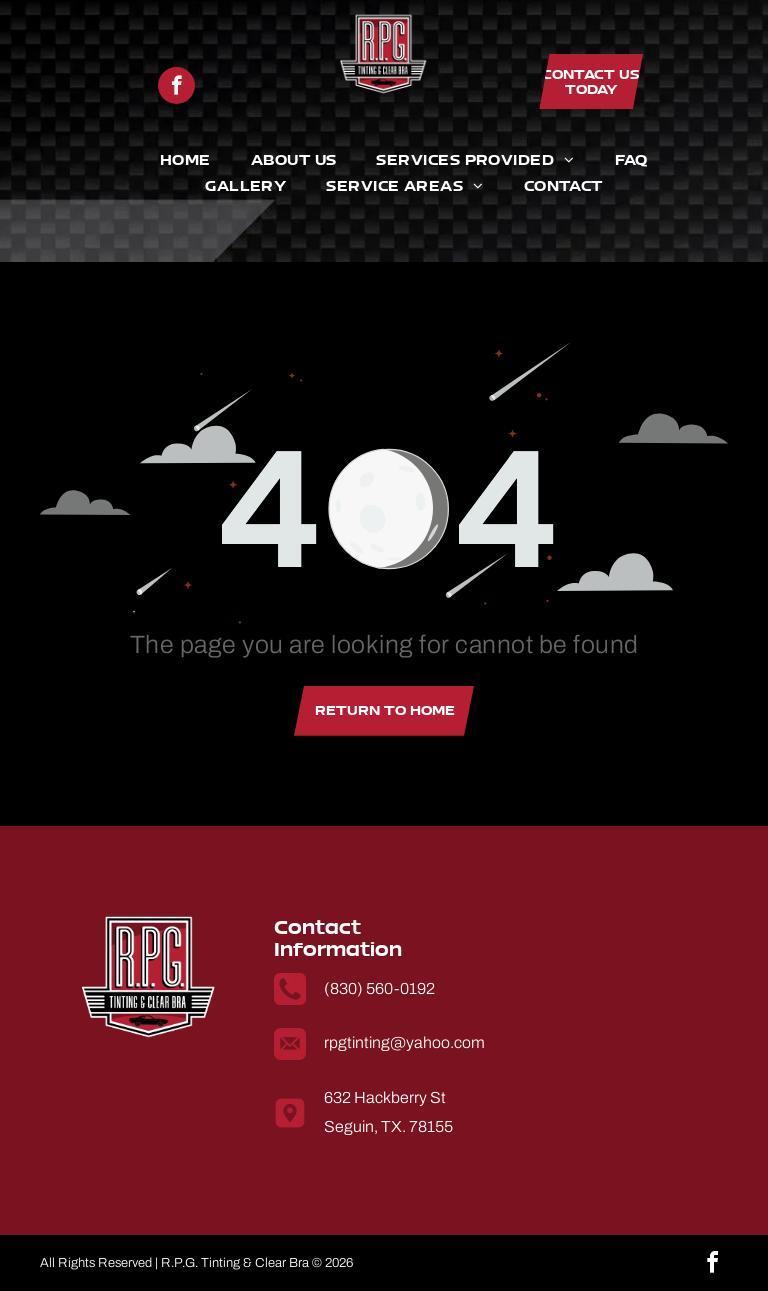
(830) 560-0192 (379, 988)
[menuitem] (165, 160)
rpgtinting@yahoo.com (404, 1042)
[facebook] (176, 85)
